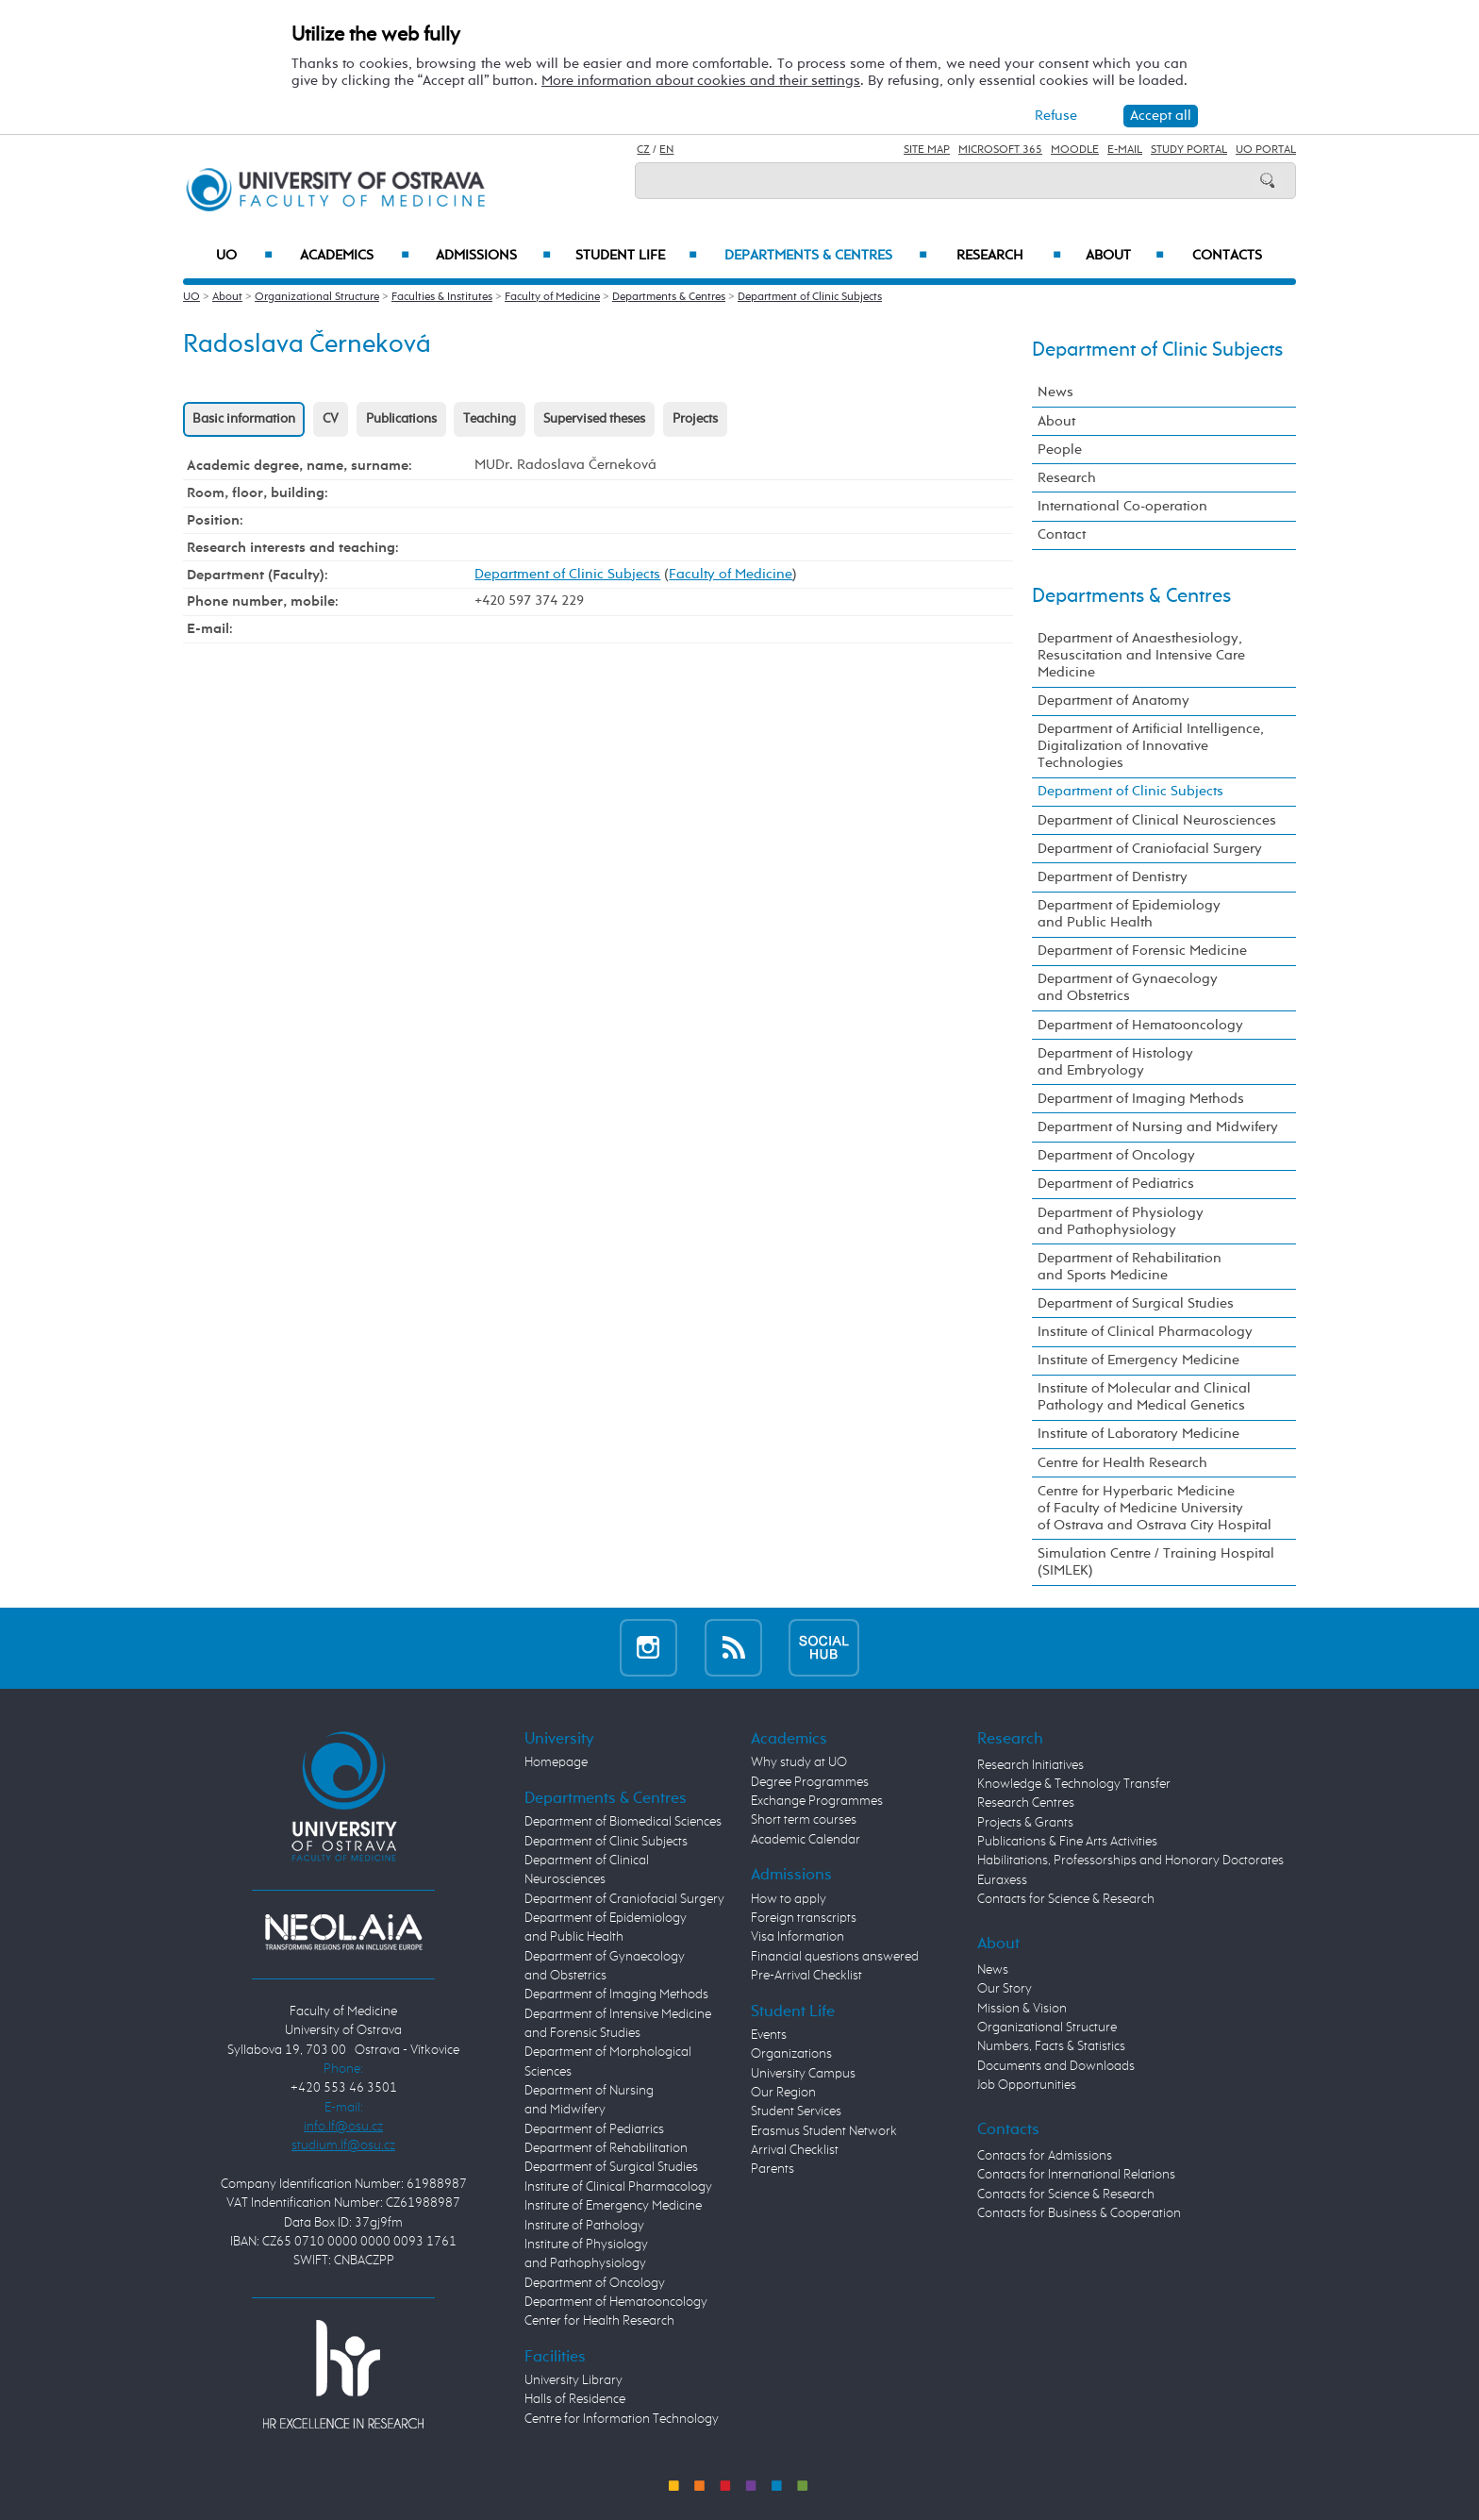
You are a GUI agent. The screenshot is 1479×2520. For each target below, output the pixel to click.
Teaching (489, 419)
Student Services (796, 2111)
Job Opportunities (1026, 2085)
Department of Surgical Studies (1136, 1303)
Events (769, 2035)
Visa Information (797, 1937)
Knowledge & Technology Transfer (1074, 1784)
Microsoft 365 (1000, 150)
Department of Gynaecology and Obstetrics (1128, 987)
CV (331, 419)
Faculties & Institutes (441, 297)
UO (245, 255)
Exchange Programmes (817, 1801)
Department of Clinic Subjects (810, 297)
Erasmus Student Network (824, 2131)
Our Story (1004, 1988)
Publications (401, 419)
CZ (643, 150)
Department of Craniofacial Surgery (1150, 849)
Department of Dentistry (1113, 877)
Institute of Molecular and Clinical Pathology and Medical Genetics (1144, 1396)
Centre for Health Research (1122, 1463)
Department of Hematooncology (1140, 1025)
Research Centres (1025, 1803)
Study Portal (1189, 150)
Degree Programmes (810, 1782)
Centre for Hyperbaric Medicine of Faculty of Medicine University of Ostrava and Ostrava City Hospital (1154, 1508)
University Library (573, 2380)
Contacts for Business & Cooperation (1079, 2213)
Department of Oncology (1116, 1155)
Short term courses (803, 1820)
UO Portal (1266, 150)
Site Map (927, 150)
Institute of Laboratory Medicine (1138, 1434)
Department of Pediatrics (1116, 1184)
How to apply (788, 1899)
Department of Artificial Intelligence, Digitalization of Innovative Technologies (1151, 746)
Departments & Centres (825, 255)
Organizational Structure (317, 297)
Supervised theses (594, 419)
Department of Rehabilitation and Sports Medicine (1129, 1266)
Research (1008, 255)
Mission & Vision (1022, 2008)
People (1060, 449)
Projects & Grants (1025, 1822)
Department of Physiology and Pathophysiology (1121, 1221)
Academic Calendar (805, 1839)
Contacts (1227, 255)
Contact (1062, 534)
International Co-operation (1122, 506)
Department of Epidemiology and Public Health (1129, 913)
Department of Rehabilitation (606, 2148)
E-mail (1124, 150)
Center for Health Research (599, 2321)
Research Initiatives (1030, 1765)
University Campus (803, 2073)
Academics (354, 255)
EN (666, 150)
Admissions (494, 255)
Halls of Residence (574, 2399)
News (1055, 392)
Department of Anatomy (1113, 700)
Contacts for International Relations (1076, 2174)
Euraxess (1002, 1880)
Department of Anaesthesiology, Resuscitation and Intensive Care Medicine (1141, 655)
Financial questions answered (835, 1956)
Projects (695, 419)
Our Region (783, 2092)
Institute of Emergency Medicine (1138, 1360)
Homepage (556, 1762)
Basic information (243, 419)
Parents (772, 2169)
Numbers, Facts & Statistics (1051, 2046)
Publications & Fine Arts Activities (1067, 1841)
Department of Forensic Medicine (1142, 950)
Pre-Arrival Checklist (806, 1975)
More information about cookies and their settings (700, 81)
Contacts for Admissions (1044, 2155)
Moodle (1075, 150)
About (1125, 255)
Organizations (791, 2054)
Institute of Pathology (584, 2225)
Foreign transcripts (803, 1918)
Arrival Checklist (795, 2150)
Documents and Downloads (1056, 2066)
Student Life (636, 255)
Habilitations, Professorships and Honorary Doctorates (1130, 1860)
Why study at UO (799, 1762)
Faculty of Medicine (552, 297)
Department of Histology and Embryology (1115, 1061)
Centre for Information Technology (621, 2419)
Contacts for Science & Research (1066, 1899)
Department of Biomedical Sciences (623, 1821)
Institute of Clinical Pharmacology (1145, 1332)
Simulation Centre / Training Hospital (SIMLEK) (1156, 1561)
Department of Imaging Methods (1141, 1099)
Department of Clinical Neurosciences (1157, 820)
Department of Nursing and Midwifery (1158, 1127)
